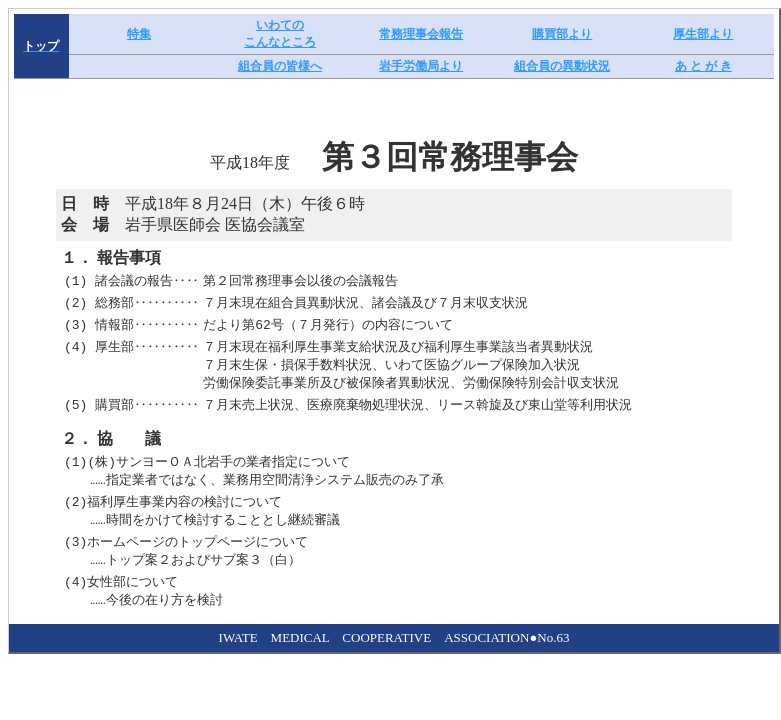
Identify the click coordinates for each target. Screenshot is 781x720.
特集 (139, 34)
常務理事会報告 (421, 34)
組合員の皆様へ (280, 66)
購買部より (562, 34)
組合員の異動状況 (562, 66)
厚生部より (703, 34)
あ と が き (703, 66)
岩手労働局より (421, 66)
